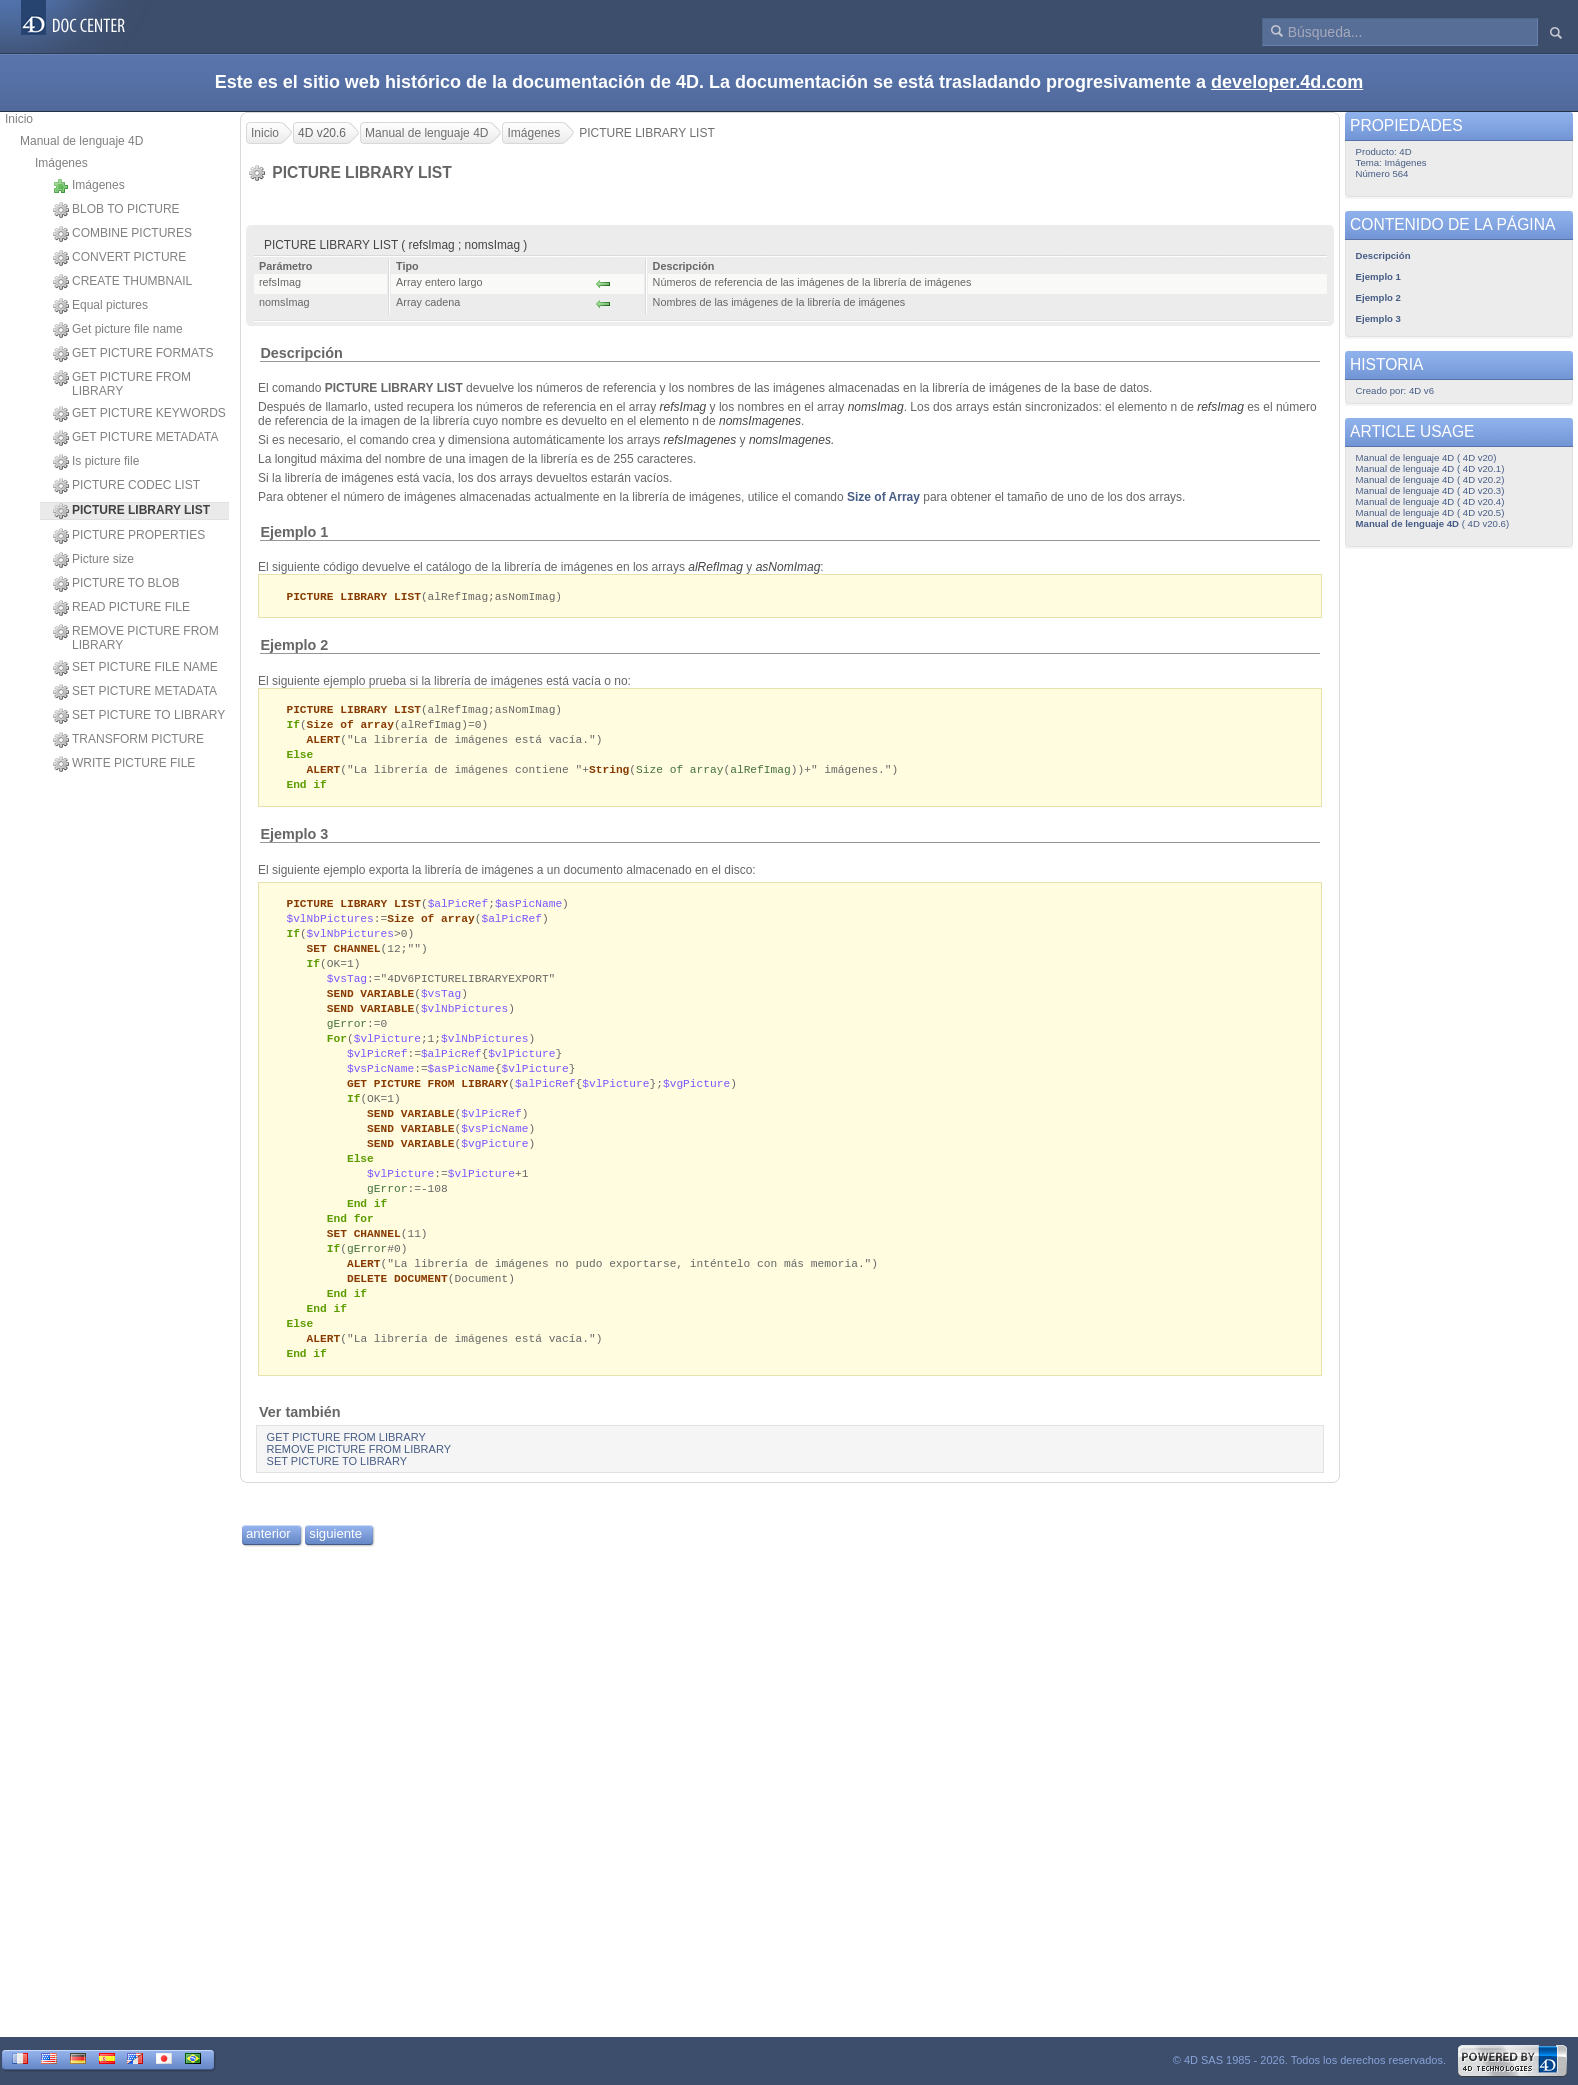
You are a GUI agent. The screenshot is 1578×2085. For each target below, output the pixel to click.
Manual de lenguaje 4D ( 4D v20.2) (1430, 479)
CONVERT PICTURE (119, 258)
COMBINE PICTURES (122, 234)
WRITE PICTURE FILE (124, 764)
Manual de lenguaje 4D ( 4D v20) (1426, 457)
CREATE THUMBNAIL (122, 282)
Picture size (93, 560)
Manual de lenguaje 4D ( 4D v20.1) (1430, 468)
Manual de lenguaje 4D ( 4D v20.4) (1430, 501)
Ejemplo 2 (294, 646)
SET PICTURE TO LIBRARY (139, 716)
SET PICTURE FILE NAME (135, 668)
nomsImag (876, 407)
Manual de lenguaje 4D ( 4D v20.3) (1430, 490)
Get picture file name (118, 330)
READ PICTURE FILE (121, 608)
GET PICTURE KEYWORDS (139, 414)
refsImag (683, 407)
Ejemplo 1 (294, 532)
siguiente (335, 1571)
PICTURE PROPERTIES (129, 536)
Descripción (301, 353)
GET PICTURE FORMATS (133, 354)
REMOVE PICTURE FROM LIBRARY (136, 638)
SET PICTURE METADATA (135, 692)
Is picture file (96, 462)
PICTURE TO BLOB (116, 584)
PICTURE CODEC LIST (126, 486)
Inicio (19, 119)
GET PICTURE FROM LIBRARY (122, 384)
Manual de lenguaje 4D (81, 141)
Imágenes (61, 163)
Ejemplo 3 (294, 841)
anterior (268, 1571)
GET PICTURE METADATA (135, 438)
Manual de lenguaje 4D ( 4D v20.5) (1430, 512)
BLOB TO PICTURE (116, 210)
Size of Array (883, 497)
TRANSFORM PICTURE (128, 740)
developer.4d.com (1287, 82)
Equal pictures (100, 306)
